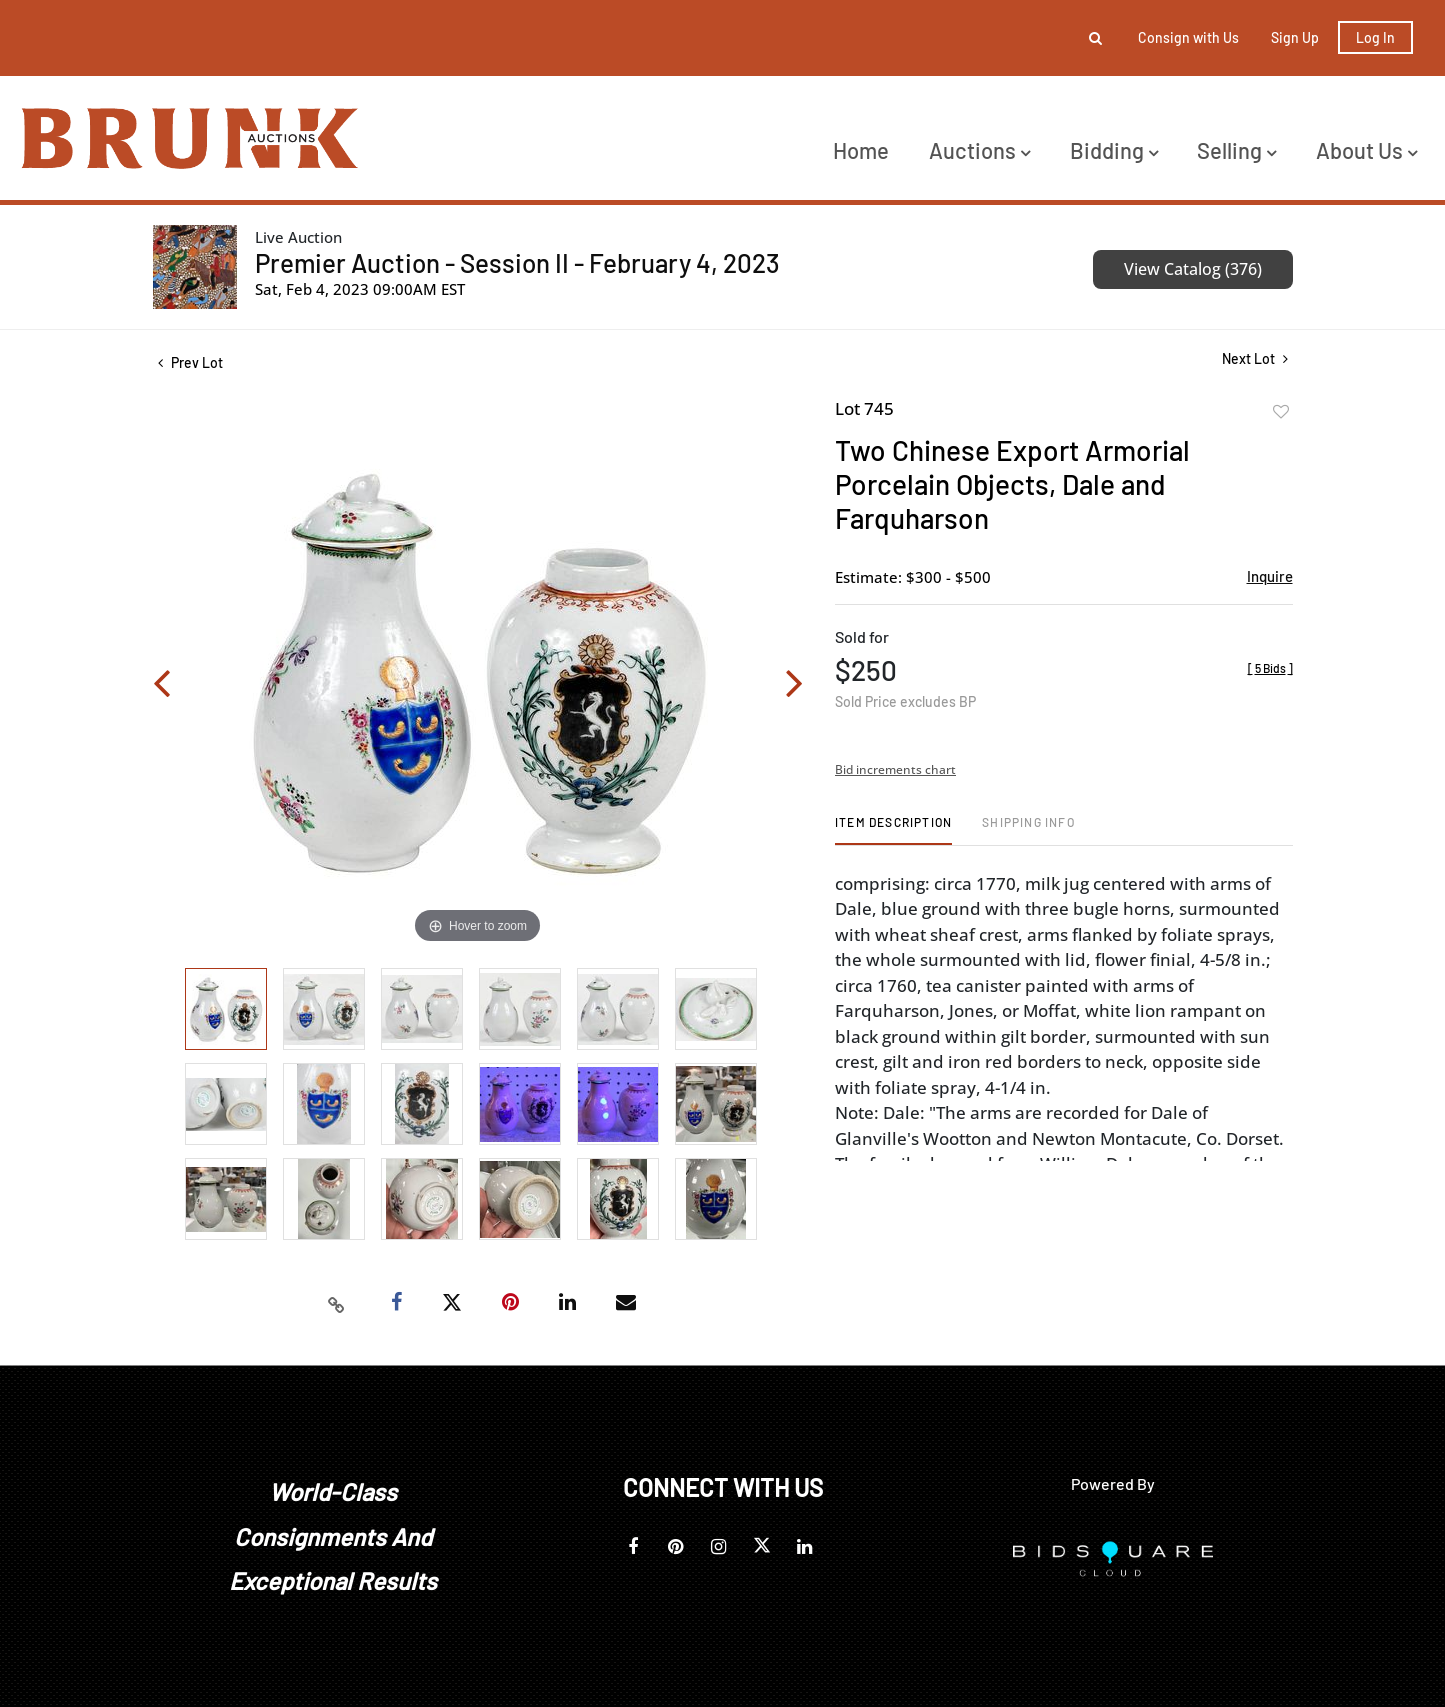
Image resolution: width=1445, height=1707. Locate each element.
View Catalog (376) (1193, 269)
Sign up (1295, 37)
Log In (1375, 37)
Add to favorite (1281, 412)
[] (1270, 668)
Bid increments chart (895, 769)
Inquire (1270, 576)
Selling (1236, 150)
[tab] (893, 829)
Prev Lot (190, 362)
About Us (1366, 150)
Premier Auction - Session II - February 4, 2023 (517, 262)
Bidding (1114, 150)
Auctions (979, 150)
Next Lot (1255, 358)
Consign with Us (1188, 37)
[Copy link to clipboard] (336, 1303)
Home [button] (861, 150)
